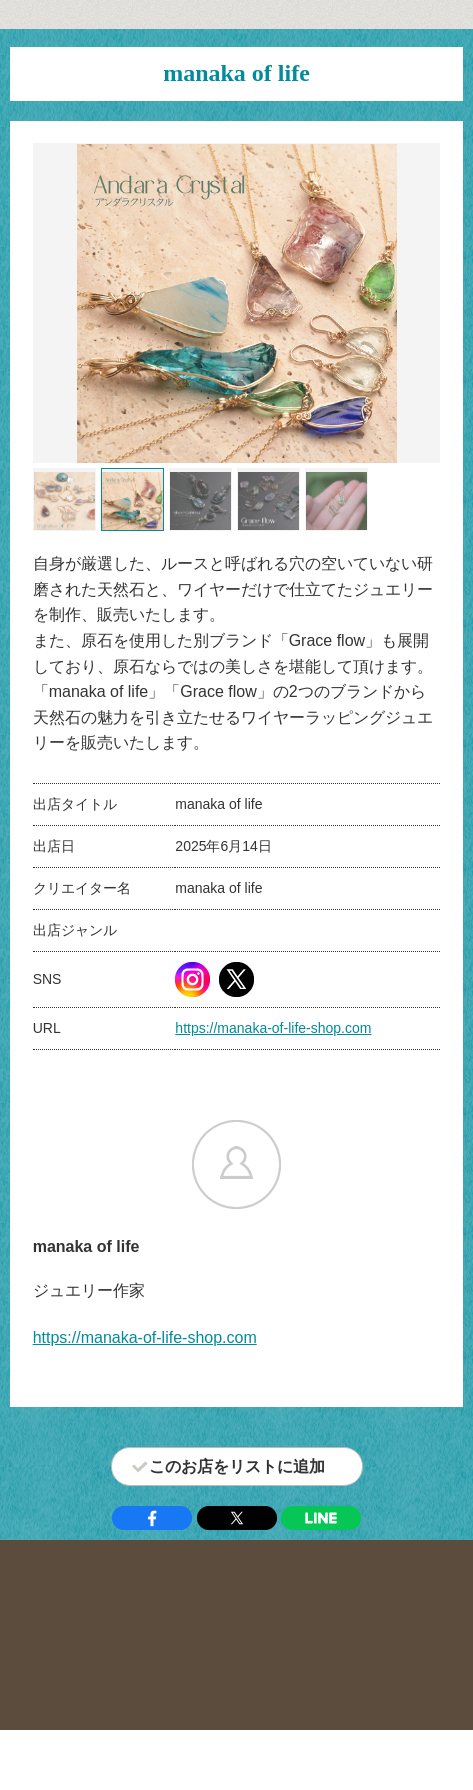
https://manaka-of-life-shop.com (273, 1028)
